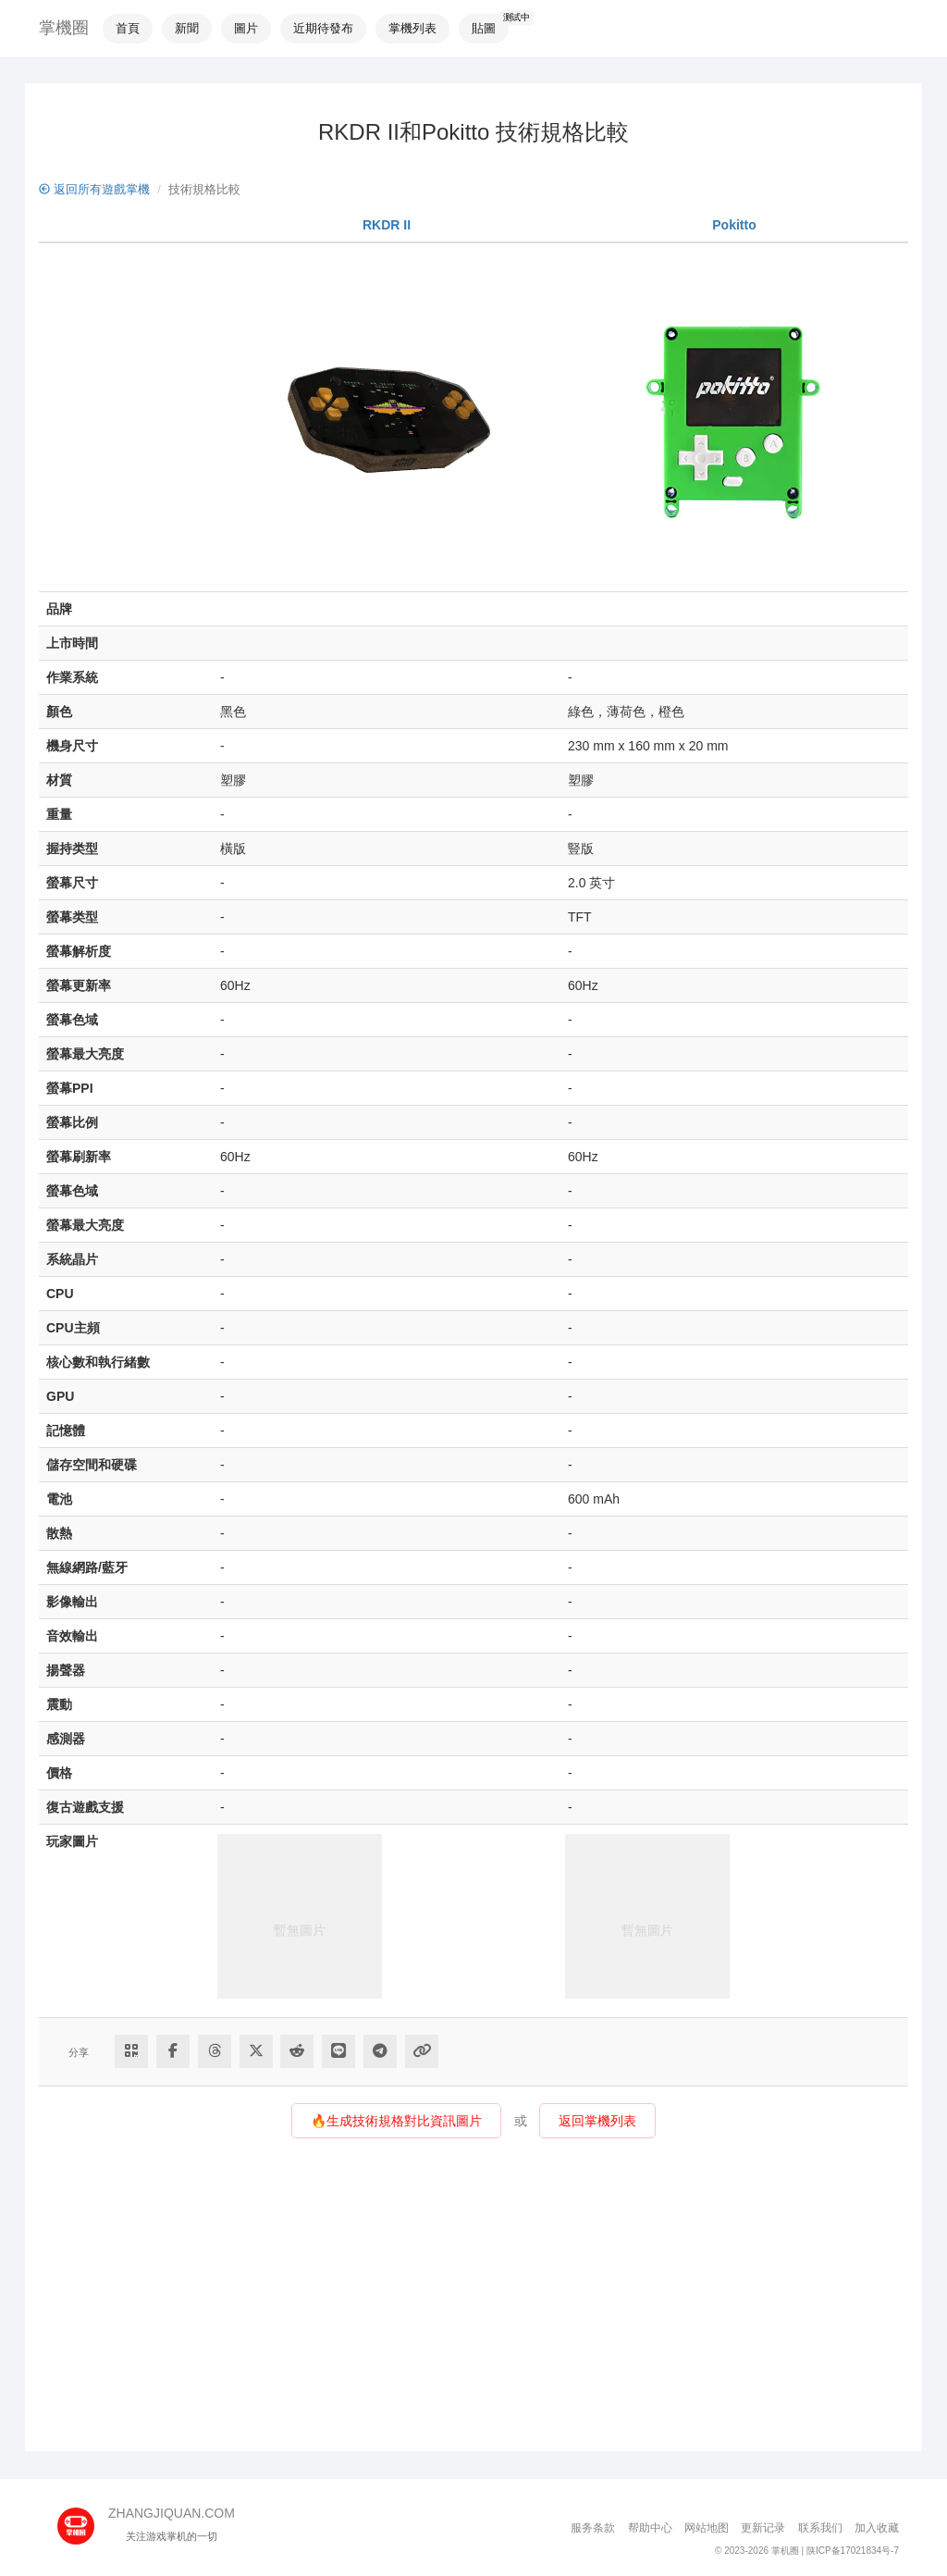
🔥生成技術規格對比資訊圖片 (396, 2120)
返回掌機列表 (597, 2120)
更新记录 (763, 2527)
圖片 (246, 28)
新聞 (187, 28)
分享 (78, 2052)
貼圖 (484, 28)
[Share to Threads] (214, 2051)
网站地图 (706, 2527)
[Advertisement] (473, 2303)
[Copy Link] (421, 2051)
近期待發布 (323, 28)
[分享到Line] (338, 2051)
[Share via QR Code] (131, 2051)
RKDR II (387, 224)
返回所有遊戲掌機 (94, 189)
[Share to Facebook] (173, 2051)
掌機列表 (412, 28)
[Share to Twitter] (256, 2051)
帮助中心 (650, 2527)
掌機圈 (64, 28)
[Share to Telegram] (380, 2051)
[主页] (82, 2519)
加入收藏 (877, 2527)
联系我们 (820, 2527)
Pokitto (734, 224)
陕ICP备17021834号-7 (852, 2550)
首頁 (128, 28)
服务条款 (593, 2527)
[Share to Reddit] (297, 2051)
